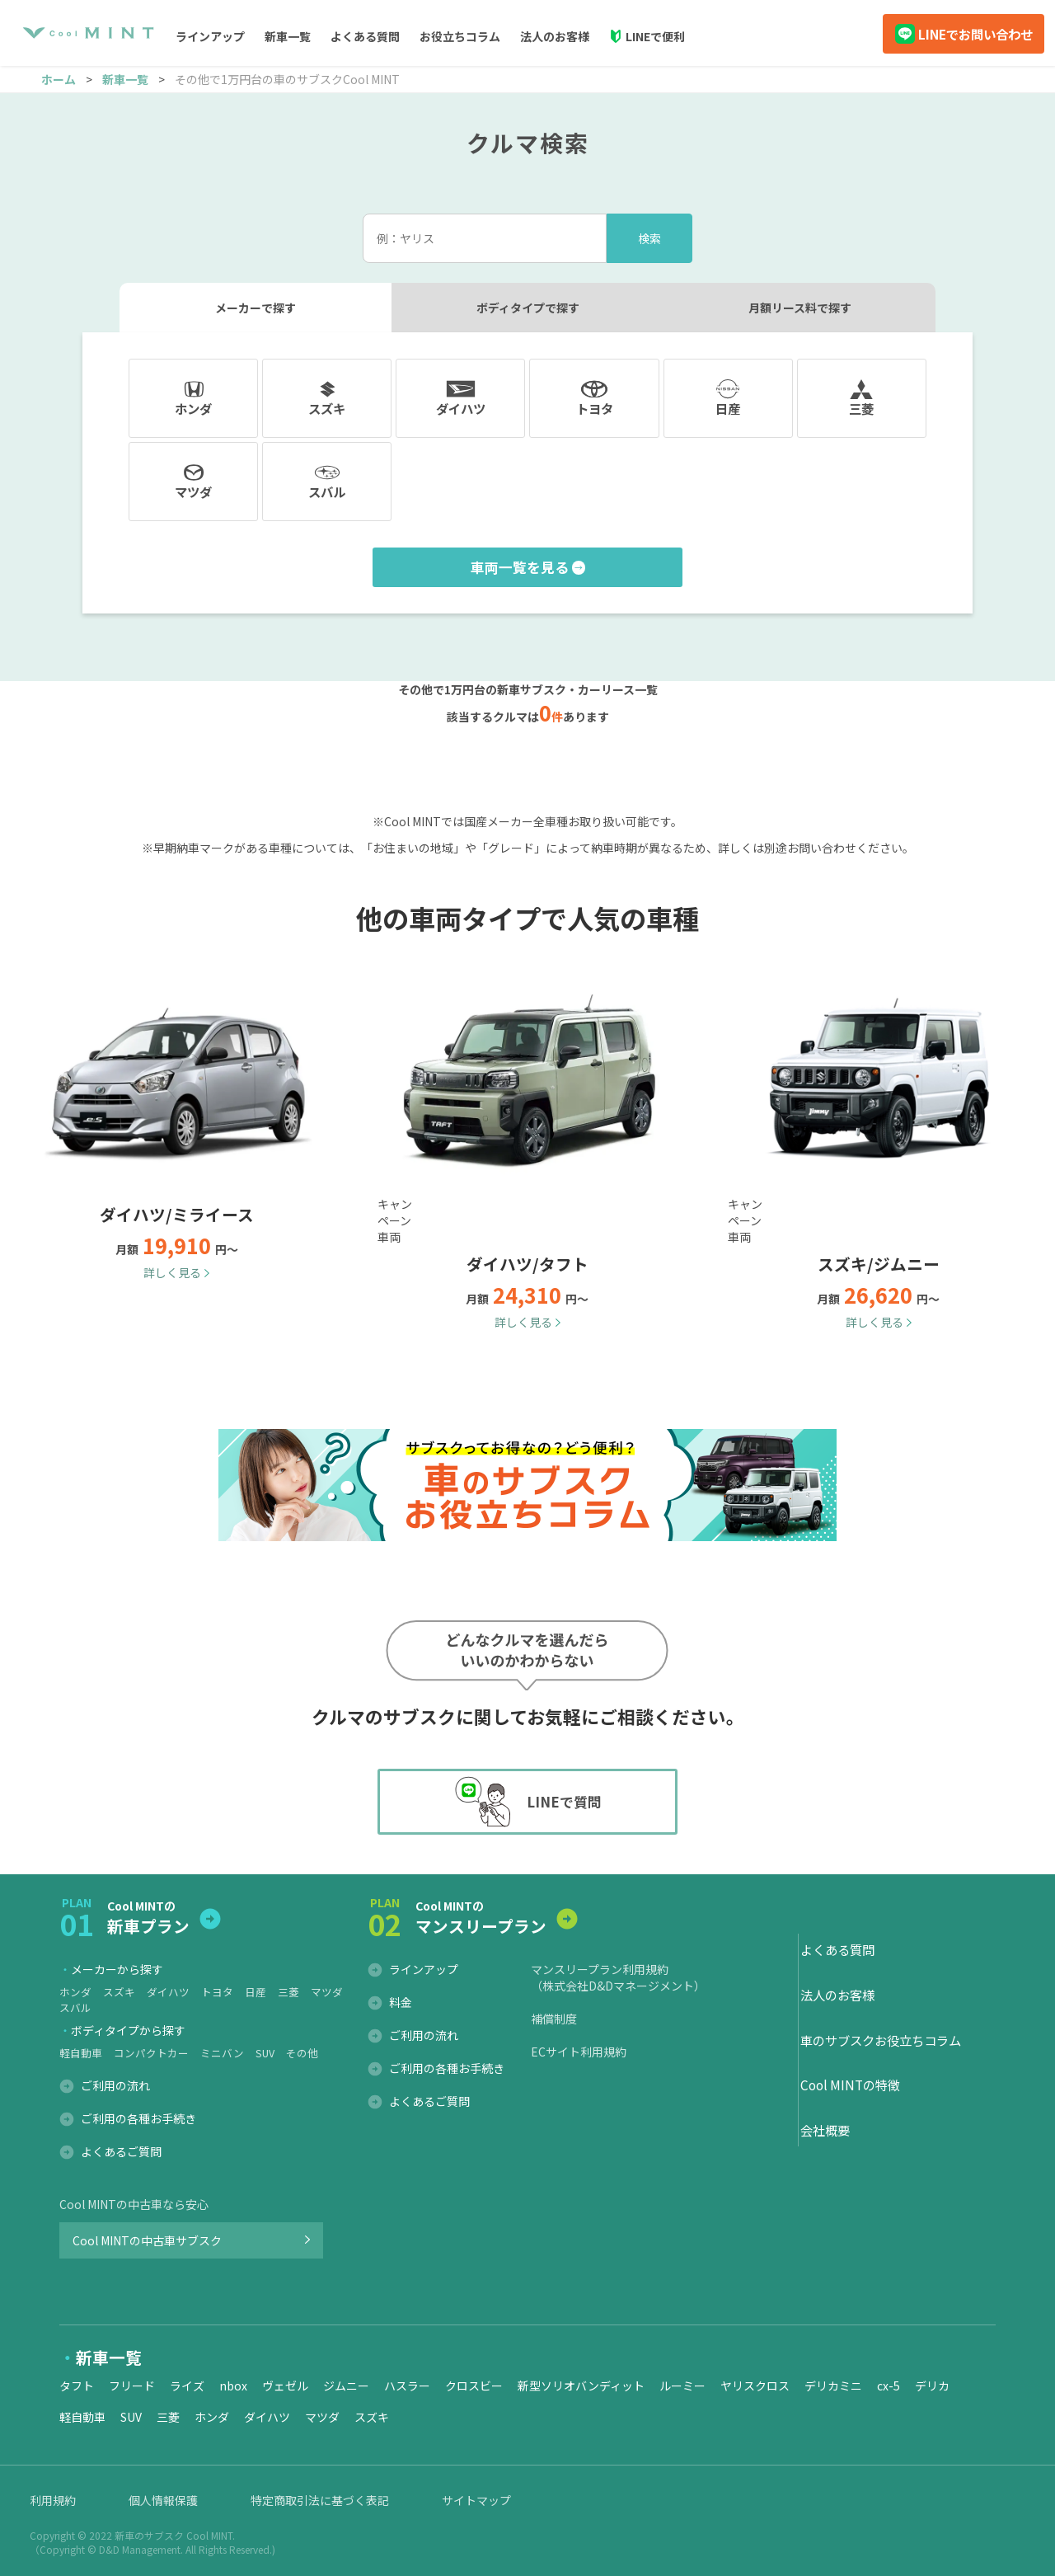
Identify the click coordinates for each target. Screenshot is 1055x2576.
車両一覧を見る (520, 567)
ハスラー (407, 2385)
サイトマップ (476, 2500)
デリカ (932, 2385)
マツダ (327, 1992)
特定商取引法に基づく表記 (320, 2500)
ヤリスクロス (755, 2385)
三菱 (288, 1992)
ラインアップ (423, 1969)
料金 (400, 2002)
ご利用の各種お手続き (138, 2118)
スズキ (119, 1992)
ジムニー (346, 2385)
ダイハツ (168, 1992)
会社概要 (825, 2130)
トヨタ (217, 1992)
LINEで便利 (655, 36)
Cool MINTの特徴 (850, 2084)
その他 (302, 2053)
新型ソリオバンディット (581, 2385)
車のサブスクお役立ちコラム (880, 2040)
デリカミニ (833, 2385)
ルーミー (682, 2385)
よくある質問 (365, 36)
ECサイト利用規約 (578, 2051)
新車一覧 (125, 79)
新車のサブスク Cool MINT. (175, 2535)
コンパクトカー (151, 2053)
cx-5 (888, 2385)
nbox (233, 2385)
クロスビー (474, 2385)
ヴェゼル (285, 2385)
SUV (265, 2053)
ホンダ (75, 1992)
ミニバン (222, 2053)
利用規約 (53, 2500)
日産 (255, 1992)
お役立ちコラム (460, 36)
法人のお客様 (554, 36)
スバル (75, 2007)
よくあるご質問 (121, 2151)
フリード (132, 2385)
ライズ (187, 2385)
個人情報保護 (163, 2500)
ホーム (58, 79)
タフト (76, 2385)
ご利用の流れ (115, 2085)
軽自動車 (80, 2053)
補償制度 (554, 2018)
